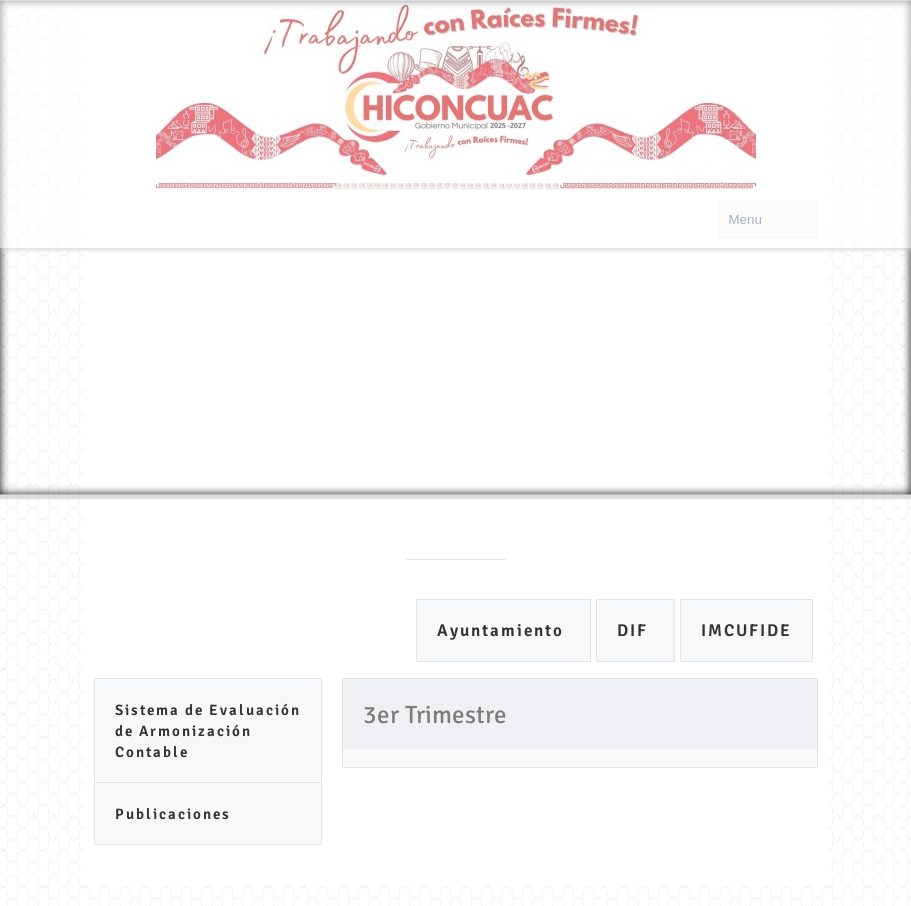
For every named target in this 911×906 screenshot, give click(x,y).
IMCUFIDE (746, 630)
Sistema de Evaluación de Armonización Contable (208, 731)
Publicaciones (173, 814)
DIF (635, 630)
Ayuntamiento (503, 630)
